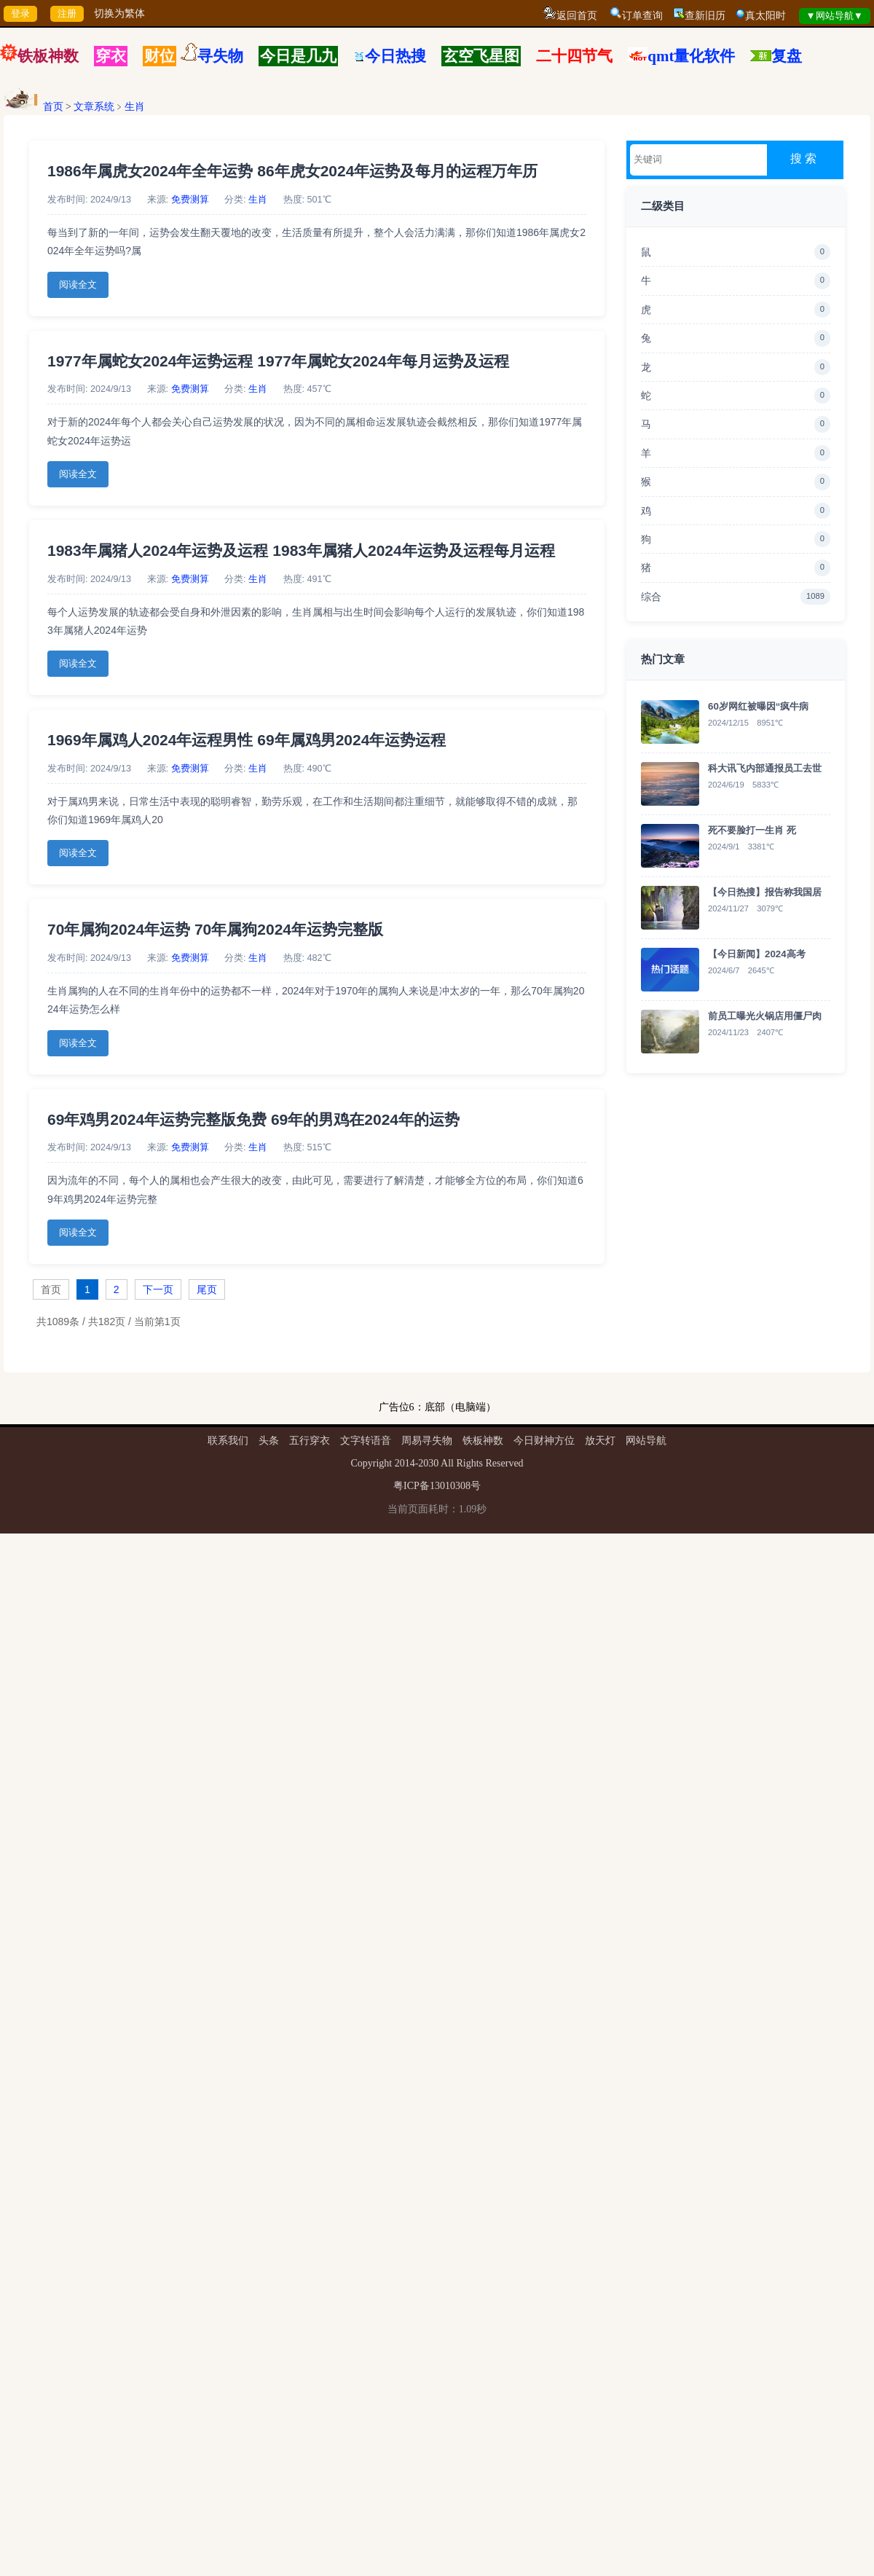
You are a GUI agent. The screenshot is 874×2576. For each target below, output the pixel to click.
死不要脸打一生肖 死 (752, 830)
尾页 (207, 1289)
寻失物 (220, 56)
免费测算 (190, 200)
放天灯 (600, 1440)
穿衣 (110, 56)
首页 (53, 106)
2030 (428, 1463)
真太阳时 (765, 15)
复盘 (786, 56)
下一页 (158, 1289)
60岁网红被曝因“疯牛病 (758, 706)
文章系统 (94, 106)
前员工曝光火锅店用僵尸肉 (765, 1015)
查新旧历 (705, 15)
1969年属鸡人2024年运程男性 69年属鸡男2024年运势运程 (246, 739)
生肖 (135, 106)
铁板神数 (48, 56)
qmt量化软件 (691, 56)
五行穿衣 (309, 1440)
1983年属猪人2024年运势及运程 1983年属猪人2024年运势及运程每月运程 (301, 550)
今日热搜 (389, 56)
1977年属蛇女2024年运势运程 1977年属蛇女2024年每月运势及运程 (278, 361)
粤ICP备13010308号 (437, 1485)
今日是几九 (298, 56)
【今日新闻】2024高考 (757, 954)
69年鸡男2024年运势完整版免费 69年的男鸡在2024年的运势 (253, 1119)
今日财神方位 (544, 1440)
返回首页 (576, 15)
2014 (405, 1463)
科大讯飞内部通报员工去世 (765, 768)
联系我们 (228, 1440)
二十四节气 (574, 56)
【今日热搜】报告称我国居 (765, 892)
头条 (269, 1440)
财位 (159, 56)
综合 (735, 597)
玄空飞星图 (481, 56)
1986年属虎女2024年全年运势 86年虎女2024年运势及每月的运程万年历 (292, 170)
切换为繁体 (119, 13)
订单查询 (642, 15)
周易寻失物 (426, 1440)
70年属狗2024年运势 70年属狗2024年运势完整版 (215, 929)
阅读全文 (78, 285)
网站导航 (646, 1440)
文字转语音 (365, 1440)
